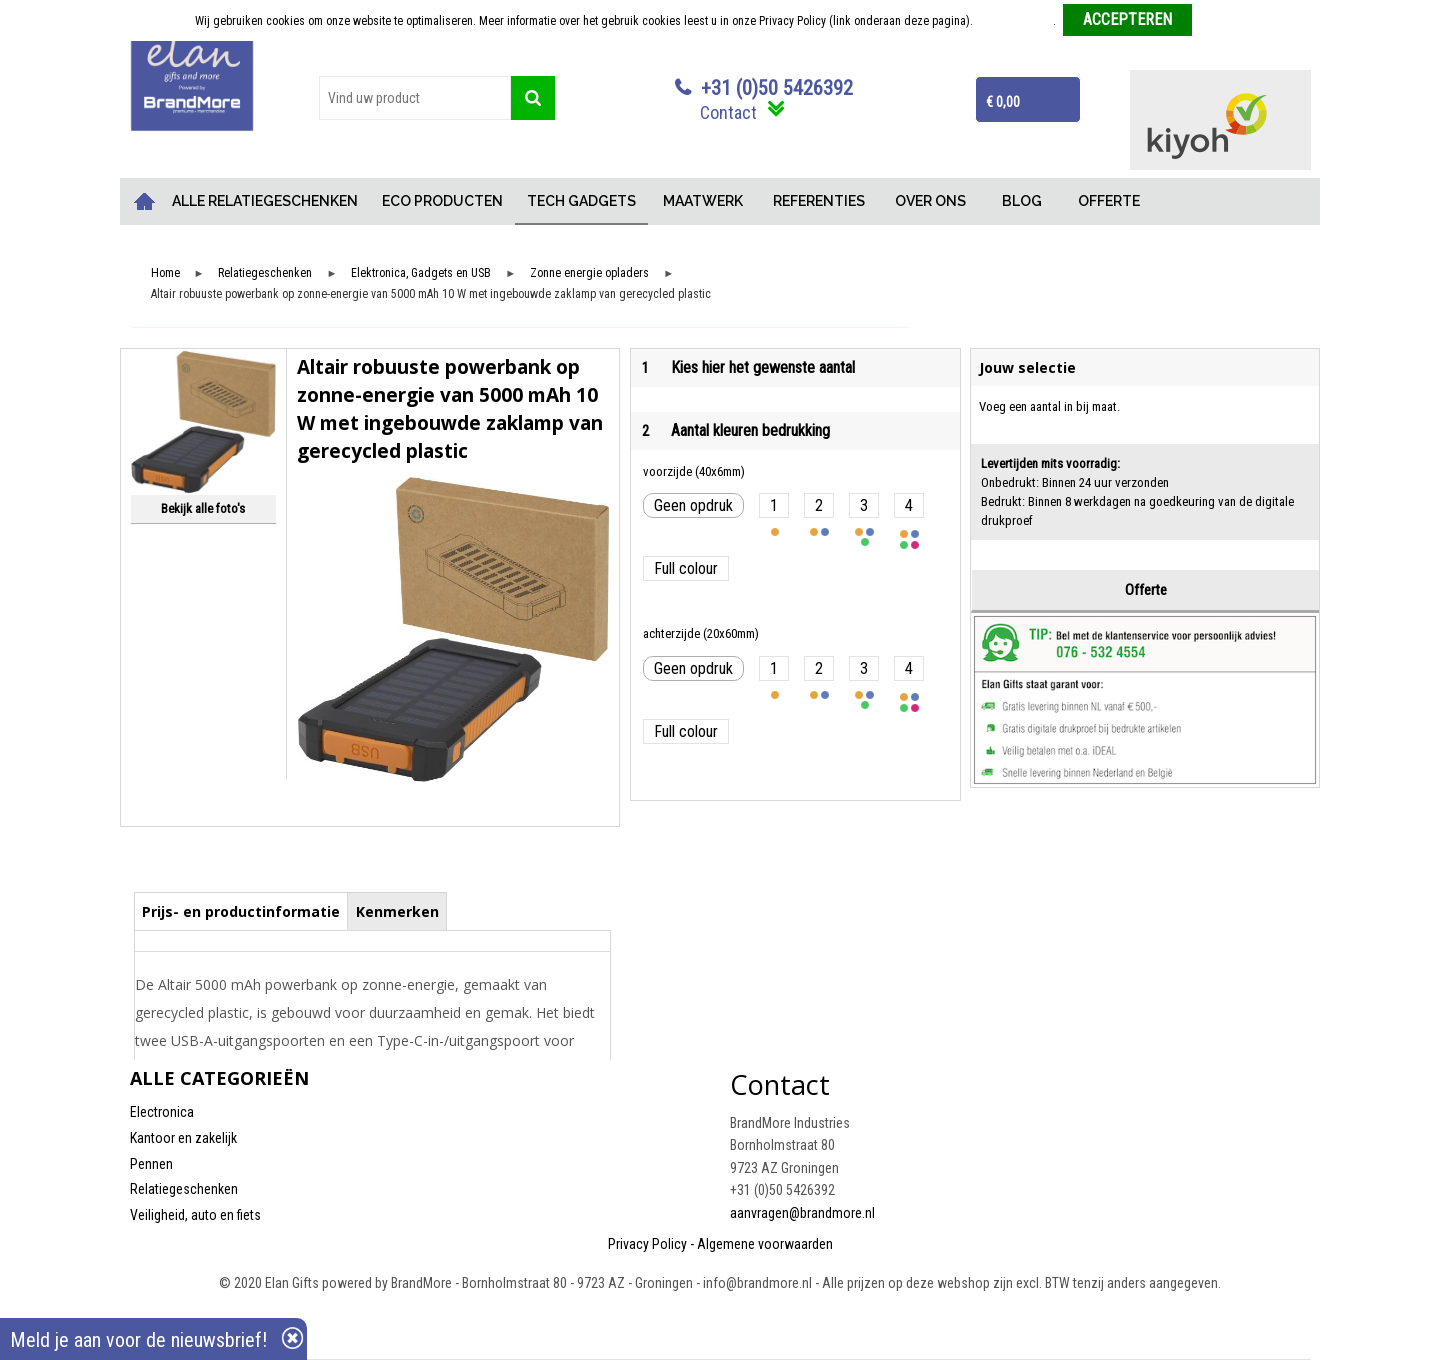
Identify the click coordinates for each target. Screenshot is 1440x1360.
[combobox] (415, 98)
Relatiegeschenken (265, 273)
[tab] (241, 911)
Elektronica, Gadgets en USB (421, 273)
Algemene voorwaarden (765, 1244)
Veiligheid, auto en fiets (195, 1215)
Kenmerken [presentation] (397, 911)
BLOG (1022, 201)
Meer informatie (1014, 21)
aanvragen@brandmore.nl (802, 1213)
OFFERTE (1109, 201)
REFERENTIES (819, 201)
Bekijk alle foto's (203, 508)
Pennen (151, 1164)
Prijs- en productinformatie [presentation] (241, 911)
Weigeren (1222, 21)
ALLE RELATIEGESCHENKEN (265, 201)
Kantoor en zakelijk (183, 1138)
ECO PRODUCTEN (442, 201)
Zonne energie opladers (589, 273)
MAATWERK (703, 201)
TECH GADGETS (581, 201)
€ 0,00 (1003, 102)
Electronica (162, 1112)
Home (145, 201)
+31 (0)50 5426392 (777, 88)
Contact (728, 112)
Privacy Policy (647, 1244)
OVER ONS (930, 201)
